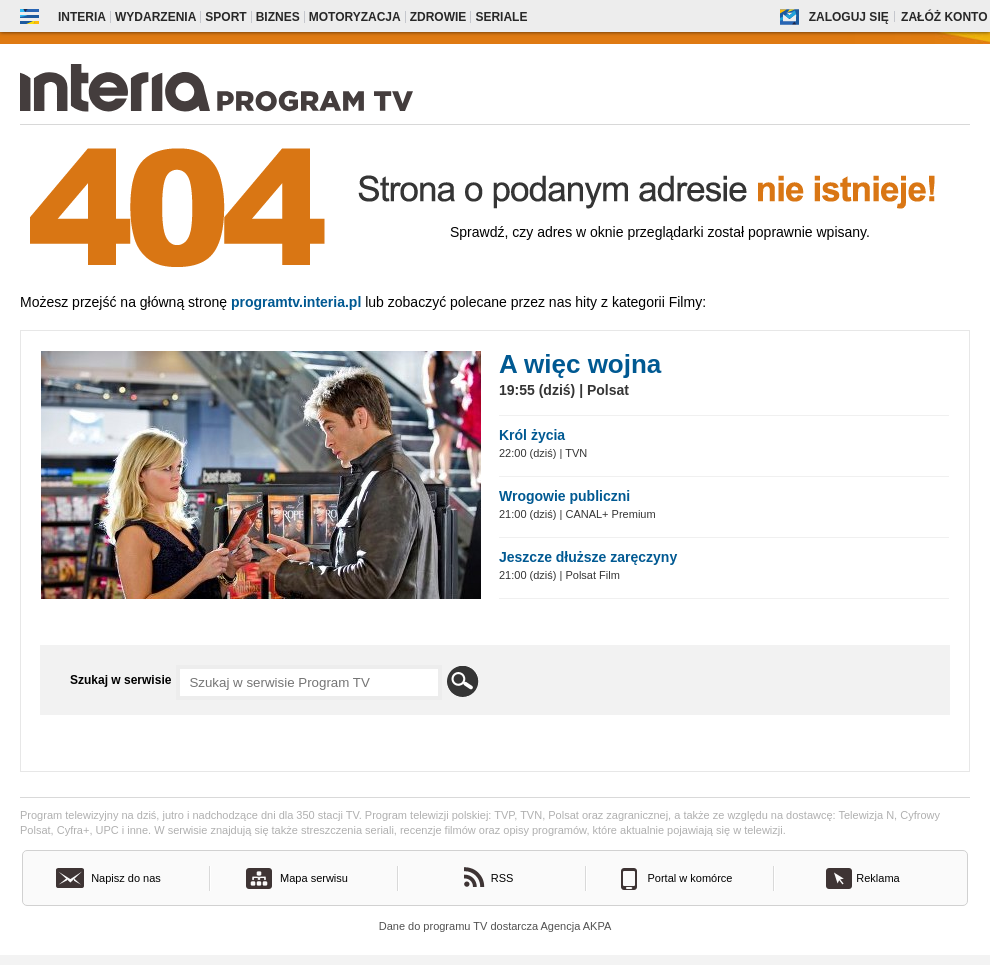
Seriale (501, 17)
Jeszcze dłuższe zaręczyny (588, 557)
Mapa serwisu (314, 878)
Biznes (278, 17)
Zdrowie (438, 17)
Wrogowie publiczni (564, 496)
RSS (502, 878)
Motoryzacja (355, 17)
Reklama (877, 878)
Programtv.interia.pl (296, 302)
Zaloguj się (849, 17)
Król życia (532, 435)
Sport (225, 17)
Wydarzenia (155, 17)
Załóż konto (944, 17)
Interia (82, 17)
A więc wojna (580, 364)
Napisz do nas (126, 878)
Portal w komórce (690, 878)
